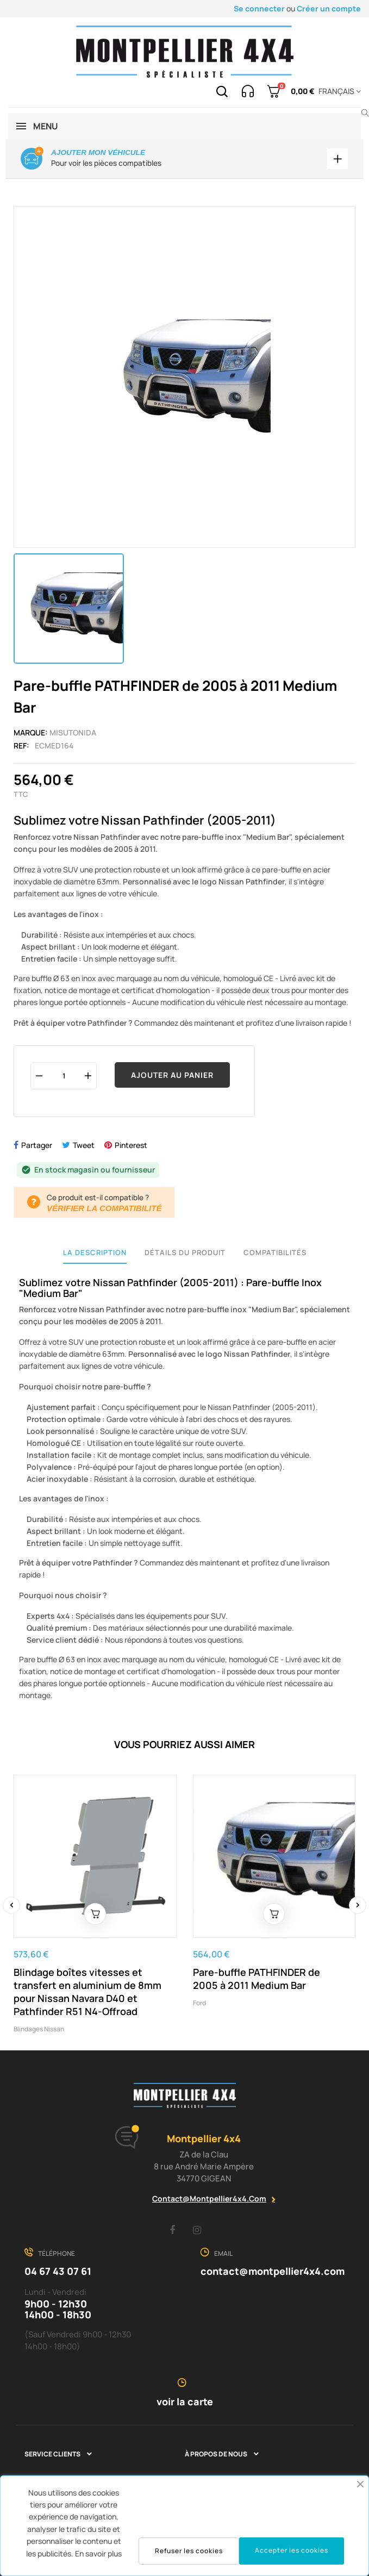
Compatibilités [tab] (275, 1252)
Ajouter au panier (172, 1075)
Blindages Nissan (39, 2028)
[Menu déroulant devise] (338, 91)
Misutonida (72, 732)
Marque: (31, 732)
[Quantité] (63, 1075)
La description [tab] (95, 1252)
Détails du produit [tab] (185, 1252)
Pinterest (131, 1145)
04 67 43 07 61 (57, 2271)
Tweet (84, 1145)
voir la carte (185, 2401)
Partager (36, 1145)
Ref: (21, 745)
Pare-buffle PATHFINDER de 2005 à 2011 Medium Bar (256, 1978)
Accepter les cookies (291, 2550)
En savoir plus (98, 2553)
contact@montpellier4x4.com (209, 2198)
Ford (199, 2002)
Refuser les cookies (189, 2550)
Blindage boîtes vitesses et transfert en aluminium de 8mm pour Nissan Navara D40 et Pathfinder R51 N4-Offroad (87, 1991)
